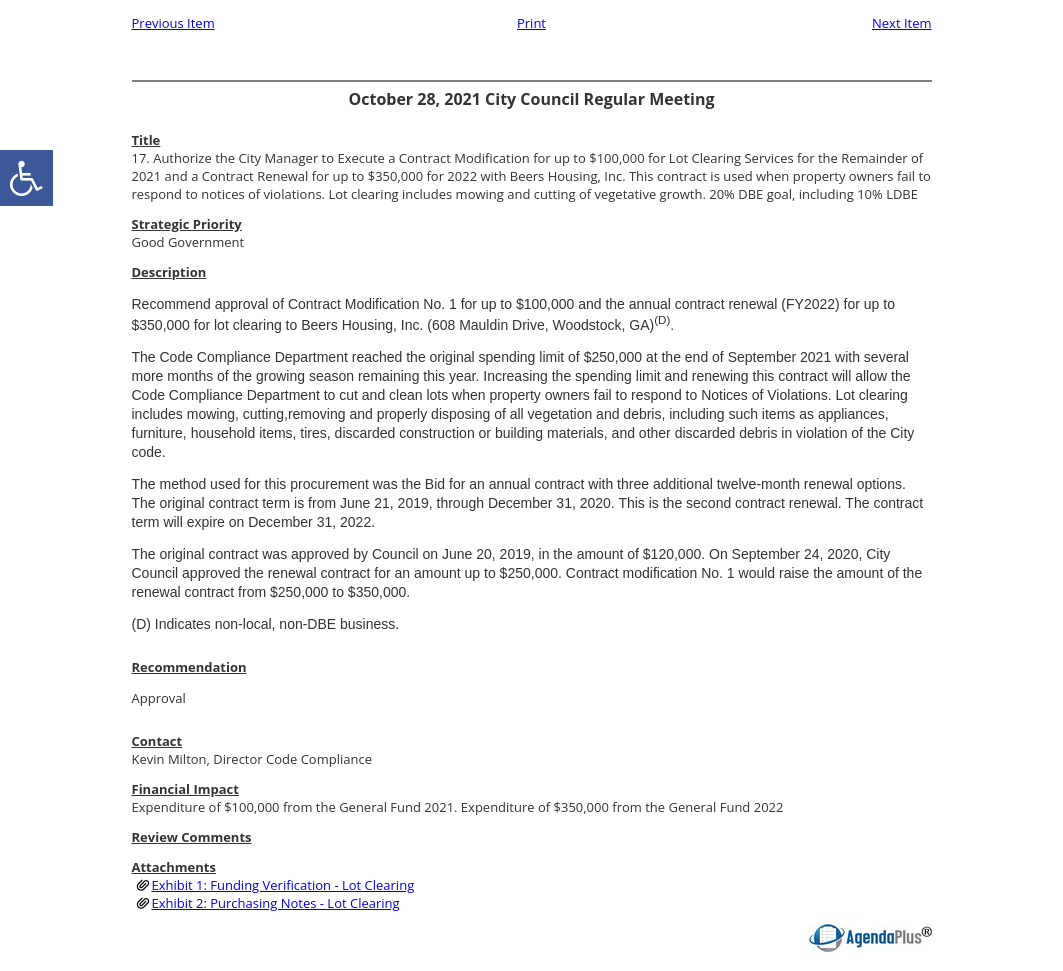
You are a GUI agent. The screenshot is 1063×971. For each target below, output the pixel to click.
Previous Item (173, 23)
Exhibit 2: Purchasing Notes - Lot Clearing (276, 903)
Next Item (902, 23)
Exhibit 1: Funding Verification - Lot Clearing (283, 885)
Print (531, 23)
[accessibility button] (26, 178)
